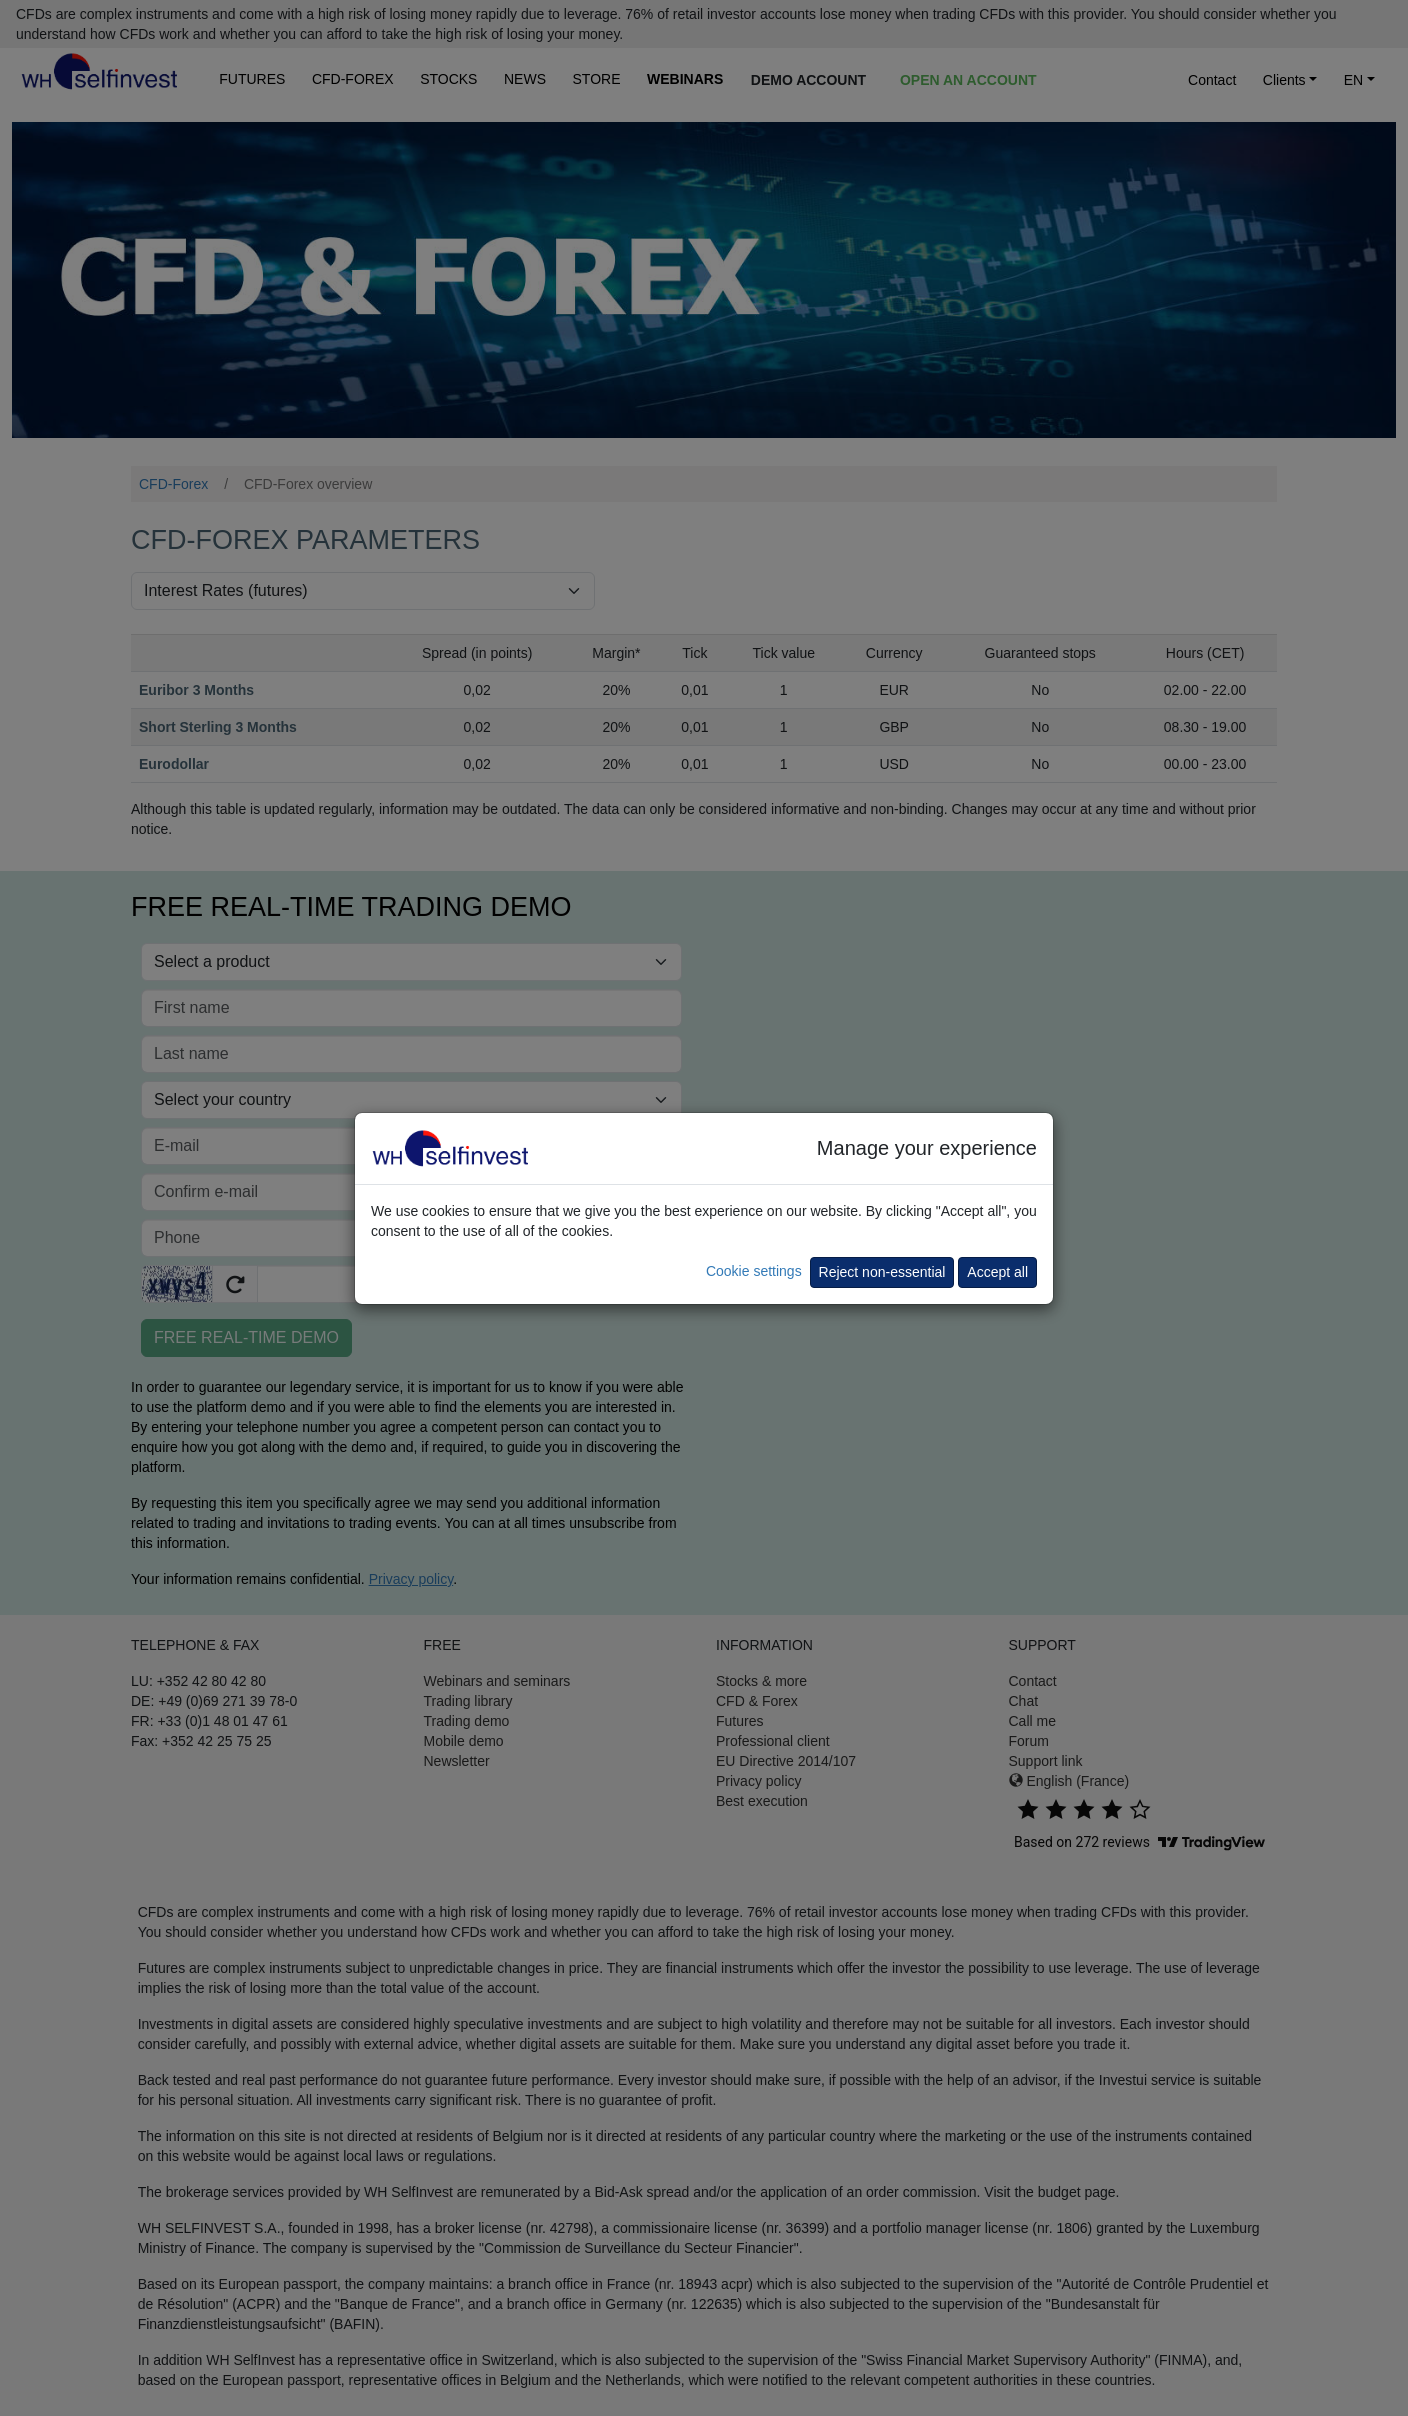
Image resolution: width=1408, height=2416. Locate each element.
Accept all (997, 1272)
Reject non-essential (882, 1272)
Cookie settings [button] (754, 1271)
